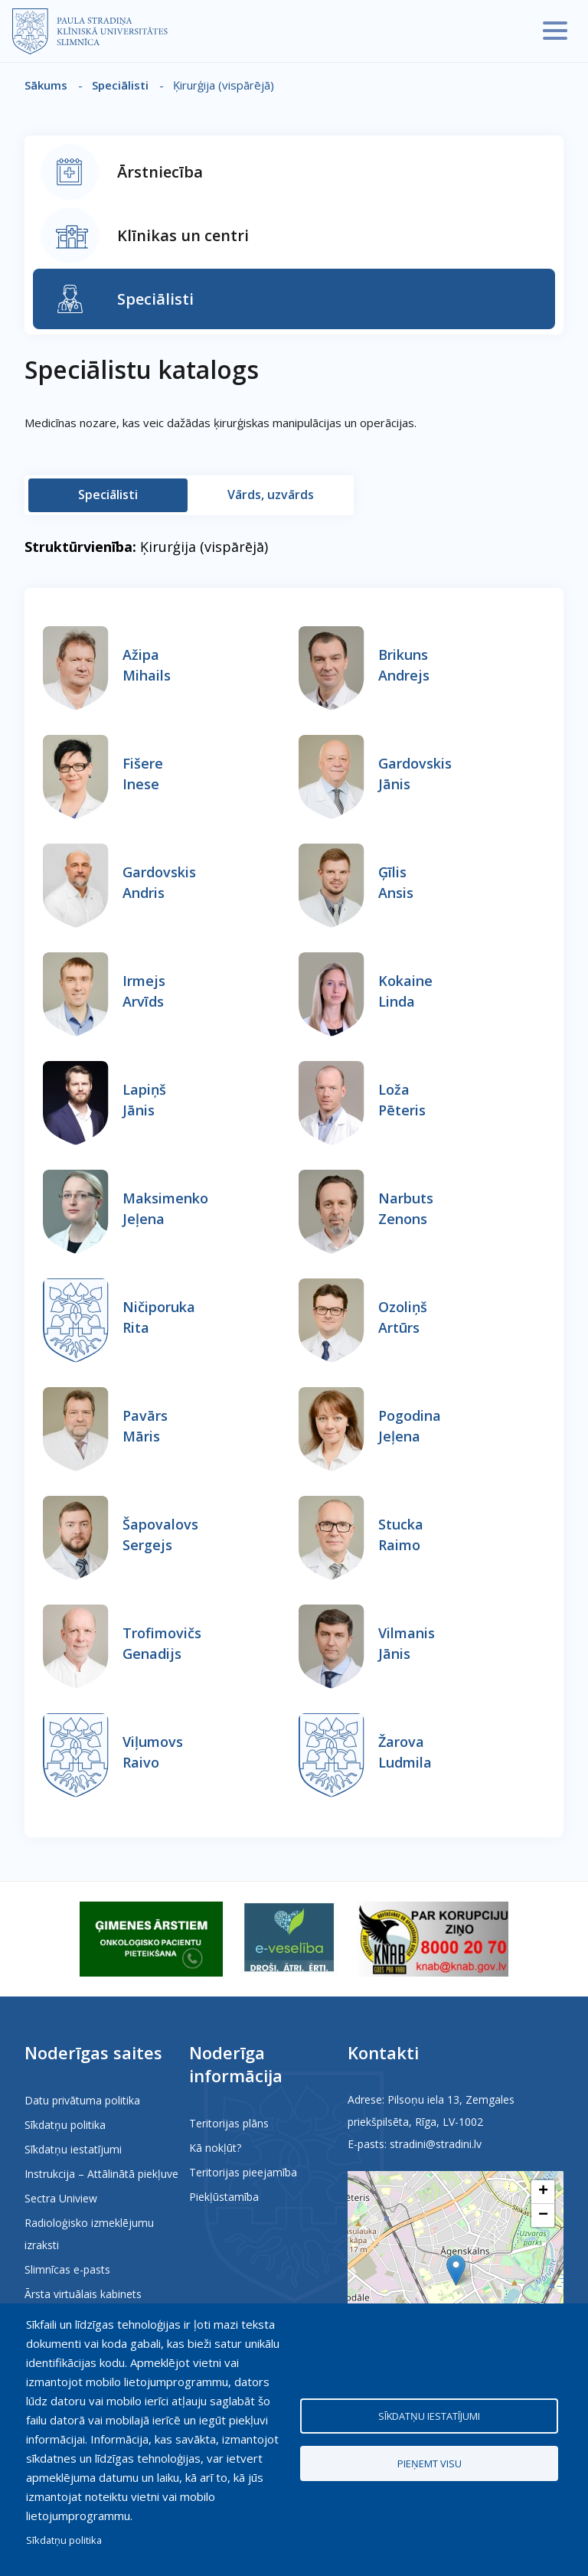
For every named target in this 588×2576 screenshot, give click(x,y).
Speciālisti (120, 85)
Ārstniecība (160, 172)
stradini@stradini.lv (436, 2144)
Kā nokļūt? (215, 2147)
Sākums (45, 85)
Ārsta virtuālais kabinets (83, 2294)
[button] (456, 2270)
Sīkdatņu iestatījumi (73, 2149)
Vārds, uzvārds (270, 494)
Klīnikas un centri (183, 235)
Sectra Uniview (60, 2198)
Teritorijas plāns (229, 2123)
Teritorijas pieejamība (243, 2172)
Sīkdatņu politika (65, 2124)
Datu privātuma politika (82, 2100)
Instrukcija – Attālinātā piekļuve (101, 2173)
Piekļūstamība (224, 2196)
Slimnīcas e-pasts (67, 2269)
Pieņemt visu (429, 2464)
